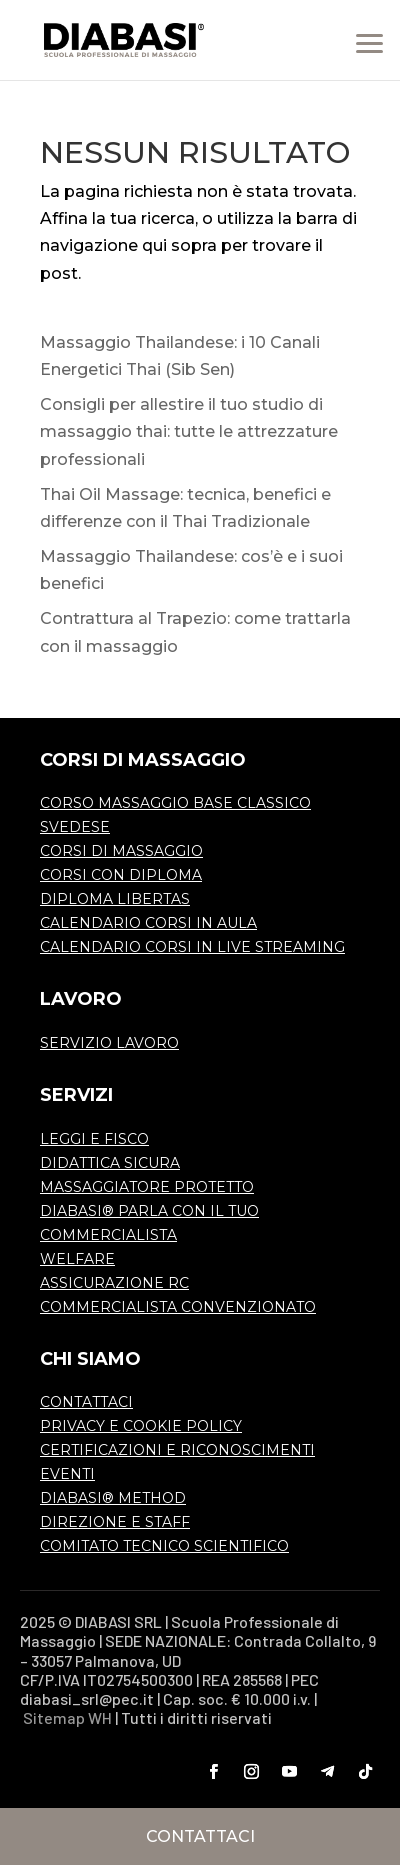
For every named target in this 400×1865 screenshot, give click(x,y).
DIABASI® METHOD (113, 1498)
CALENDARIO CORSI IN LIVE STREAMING (192, 947)
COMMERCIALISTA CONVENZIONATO (178, 1307)
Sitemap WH (67, 1717)
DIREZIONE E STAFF (115, 1522)
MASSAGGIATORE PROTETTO (147, 1187)
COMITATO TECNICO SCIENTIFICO (164, 1546)
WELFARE (77, 1259)
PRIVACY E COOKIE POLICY (141, 1426)
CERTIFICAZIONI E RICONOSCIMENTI (177, 1450)
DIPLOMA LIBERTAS (115, 899)
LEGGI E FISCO (94, 1139)
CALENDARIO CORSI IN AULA (148, 923)
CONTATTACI (86, 1402)
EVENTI (67, 1474)
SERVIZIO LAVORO (109, 1043)
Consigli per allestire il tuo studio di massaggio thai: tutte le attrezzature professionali (189, 431)
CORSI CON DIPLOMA (121, 875)
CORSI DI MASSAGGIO (121, 851)
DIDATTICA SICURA (110, 1163)
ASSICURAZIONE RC (114, 1283)
